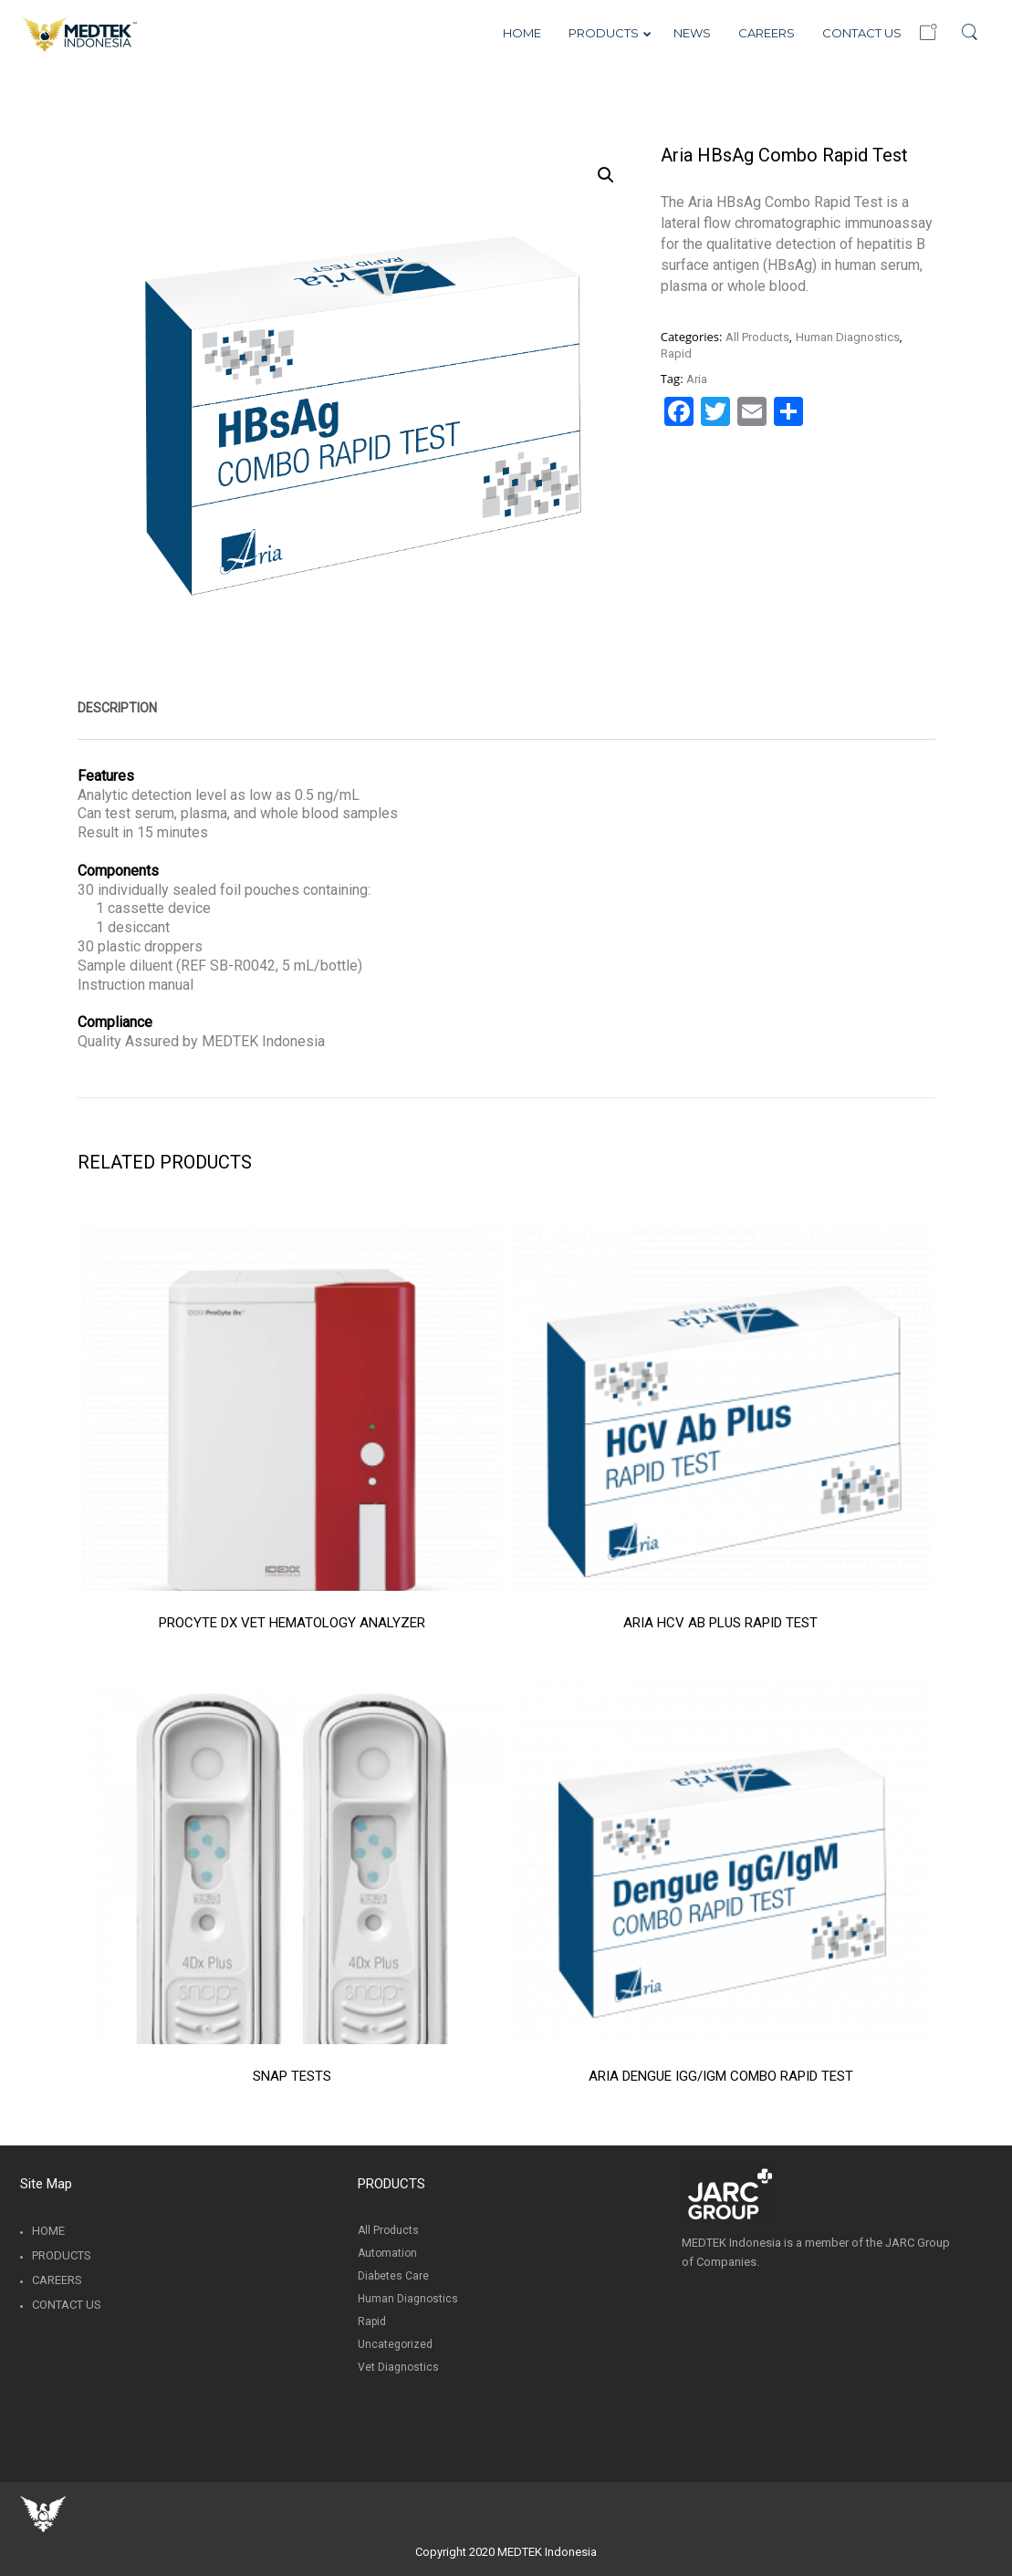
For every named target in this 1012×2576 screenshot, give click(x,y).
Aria (696, 379)
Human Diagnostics (848, 337)
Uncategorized (395, 2344)
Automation (387, 2253)
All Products (757, 337)
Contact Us (66, 2304)
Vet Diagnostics (398, 2367)
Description (117, 708)
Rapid (676, 353)
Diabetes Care (393, 2276)
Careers (57, 2280)
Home (48, 2231)
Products (61, 2255)
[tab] (117, 708)
